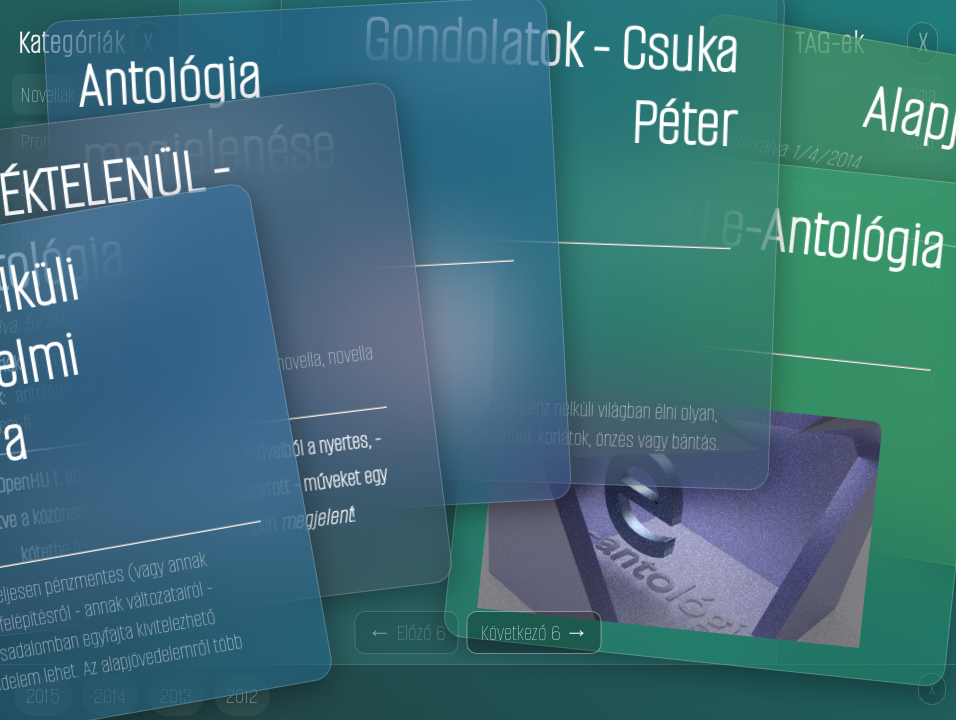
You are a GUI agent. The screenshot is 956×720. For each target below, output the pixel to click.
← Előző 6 (407, 632)
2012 (242, 695)
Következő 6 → (534, 632)
